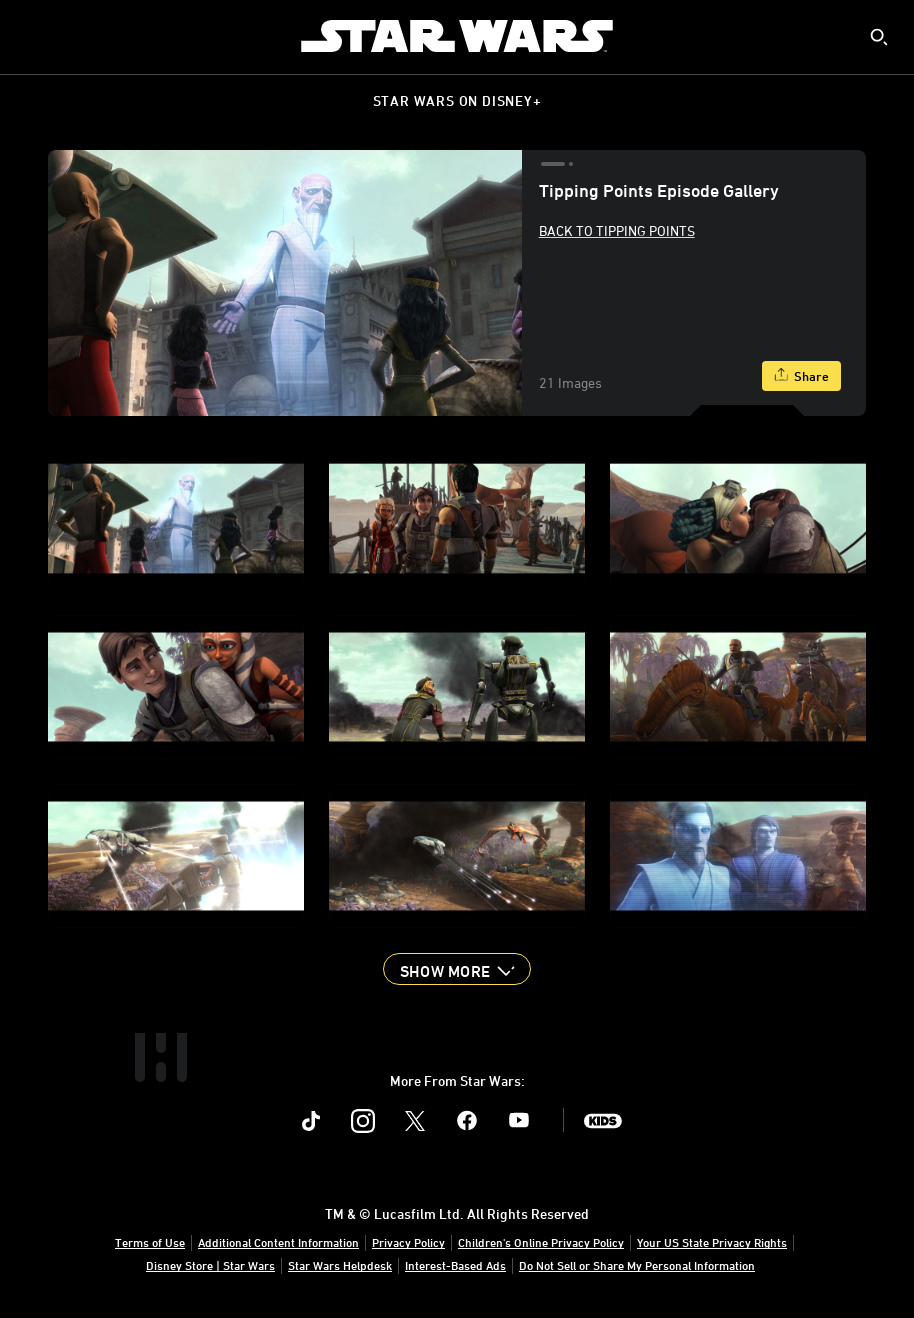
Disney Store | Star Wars (210, 1265)
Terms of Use (150, 1242)
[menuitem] (32, 36)
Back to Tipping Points (617, 230)
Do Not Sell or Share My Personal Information (637, 1265)
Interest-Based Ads (455, 1265)
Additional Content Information (278, 1242)
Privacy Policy (408, 1242)
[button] (457, 969)
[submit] (879, 37)
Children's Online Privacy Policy (541, 1242)
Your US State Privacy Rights (712, 1242)
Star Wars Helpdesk (340, 1265)
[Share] (801, 376)
